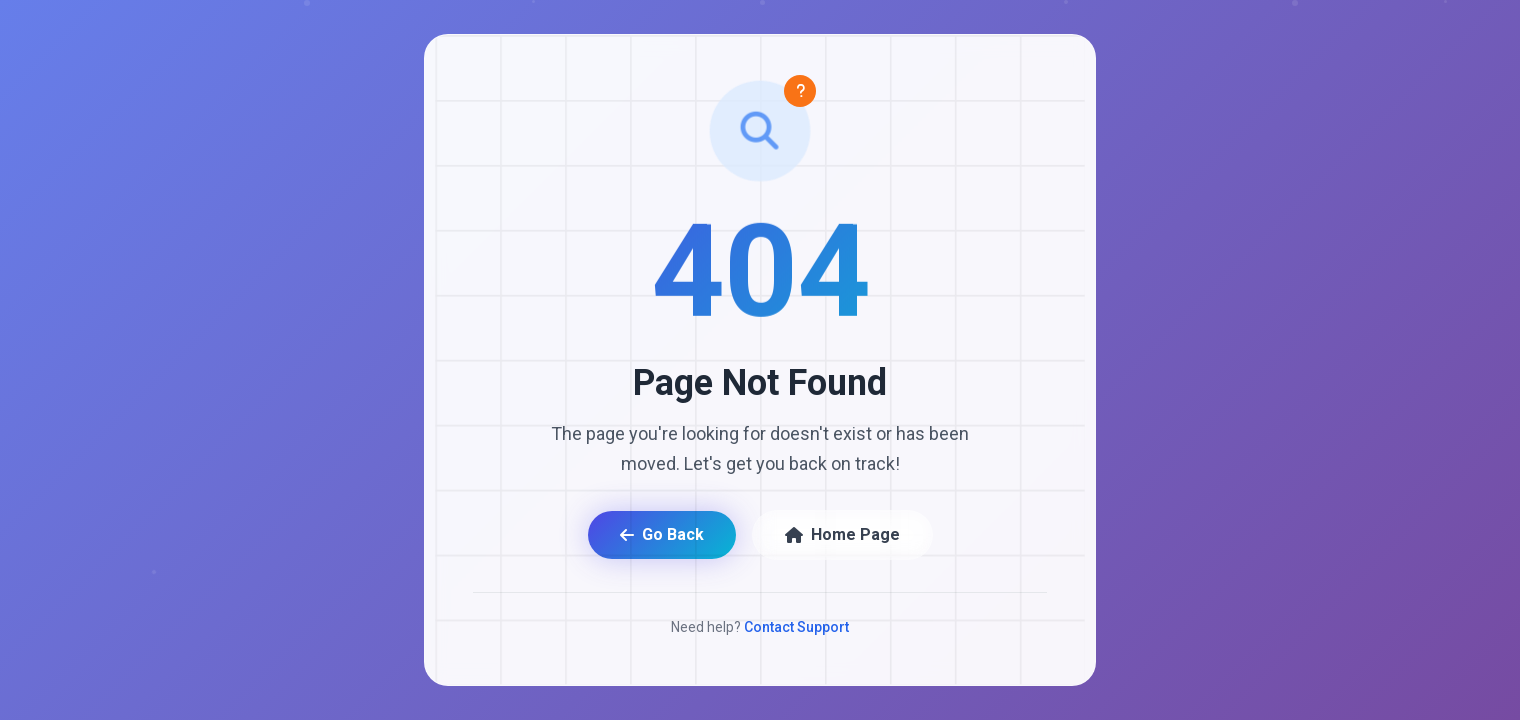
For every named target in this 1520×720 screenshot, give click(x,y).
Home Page (842, 534)
